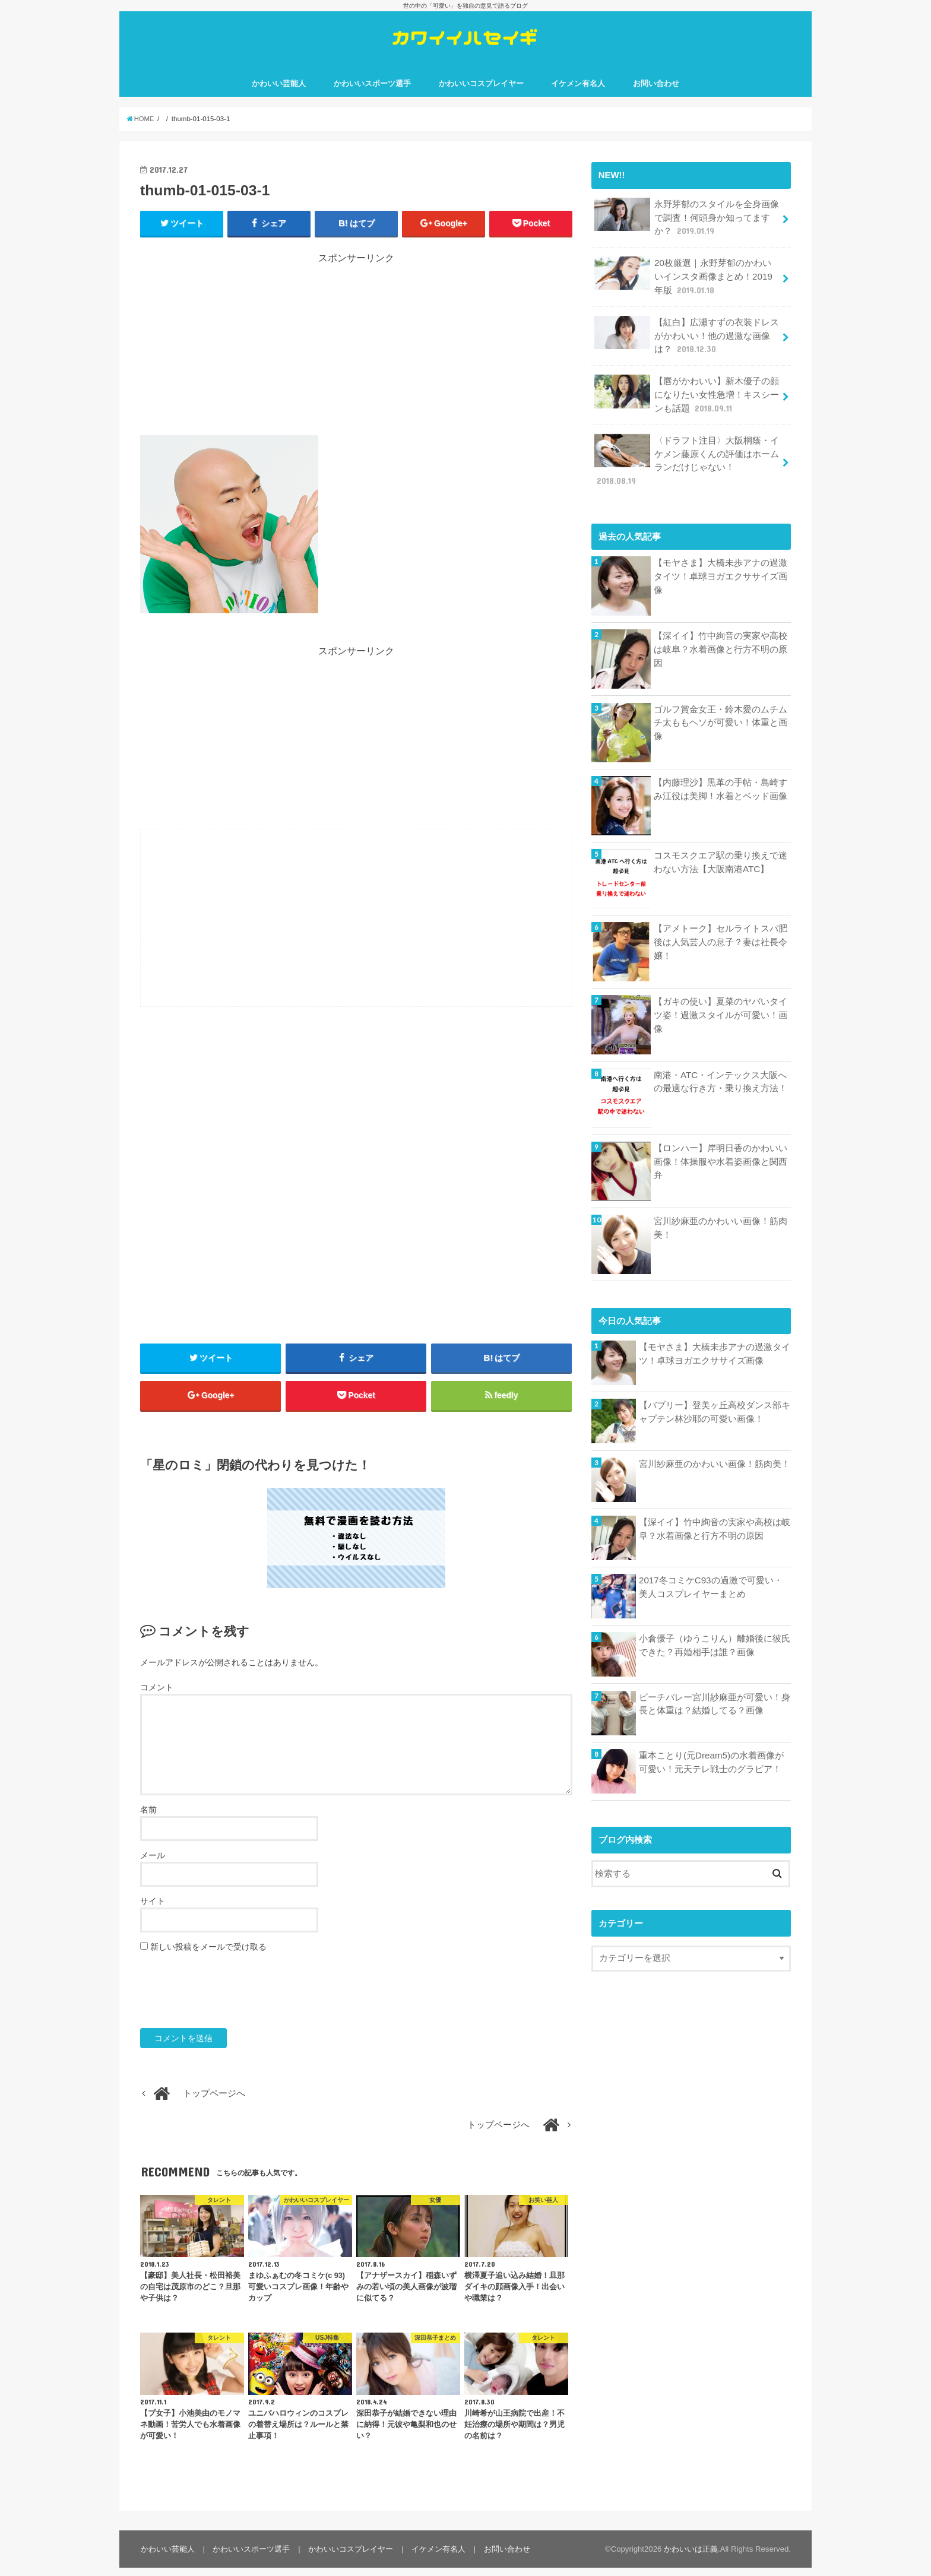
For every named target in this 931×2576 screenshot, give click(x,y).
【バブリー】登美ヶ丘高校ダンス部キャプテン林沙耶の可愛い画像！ (714, 1397)
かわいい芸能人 (279, 88)
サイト (152, 1909)
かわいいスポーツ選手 (372, 88)
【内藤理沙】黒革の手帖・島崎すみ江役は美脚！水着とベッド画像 (720, 774)
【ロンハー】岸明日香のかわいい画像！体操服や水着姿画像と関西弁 (720, 1146)
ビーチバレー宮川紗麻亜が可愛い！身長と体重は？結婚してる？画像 (714, 1689)
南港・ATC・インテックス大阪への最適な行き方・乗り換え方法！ (720, 1067)
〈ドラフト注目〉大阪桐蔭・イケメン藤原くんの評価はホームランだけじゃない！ (686, 453)
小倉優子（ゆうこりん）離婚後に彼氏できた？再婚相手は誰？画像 (714, 1631)
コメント (156, 1695)
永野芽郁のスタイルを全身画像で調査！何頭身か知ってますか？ (686, 221)
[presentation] (230, 1999)
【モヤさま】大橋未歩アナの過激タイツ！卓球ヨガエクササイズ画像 (720, 561)
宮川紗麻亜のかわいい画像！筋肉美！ (720, 1213)
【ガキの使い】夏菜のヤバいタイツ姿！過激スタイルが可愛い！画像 (720, 1000)
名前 (148, 1818)
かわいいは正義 (691, 2557)
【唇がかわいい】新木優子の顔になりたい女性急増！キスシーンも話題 (686, 395)
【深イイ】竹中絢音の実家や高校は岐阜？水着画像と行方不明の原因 (720, 634)
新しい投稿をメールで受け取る (208, 1955)
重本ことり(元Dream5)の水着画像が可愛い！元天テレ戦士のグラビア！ (711, 1747)
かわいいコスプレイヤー (481, 88)
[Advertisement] (356, 354)
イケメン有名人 (578, 88)
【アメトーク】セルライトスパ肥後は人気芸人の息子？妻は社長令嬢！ (720, 927)
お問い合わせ (656, 88)
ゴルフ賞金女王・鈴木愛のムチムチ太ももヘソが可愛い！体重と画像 (720, 707)
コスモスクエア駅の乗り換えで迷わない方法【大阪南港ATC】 (720, 847)
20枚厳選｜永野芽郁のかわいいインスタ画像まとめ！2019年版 (687, 280)
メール (152, 1863)
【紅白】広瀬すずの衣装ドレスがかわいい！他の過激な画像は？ (686, 337)
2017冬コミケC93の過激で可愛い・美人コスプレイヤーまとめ (714, 1572)
